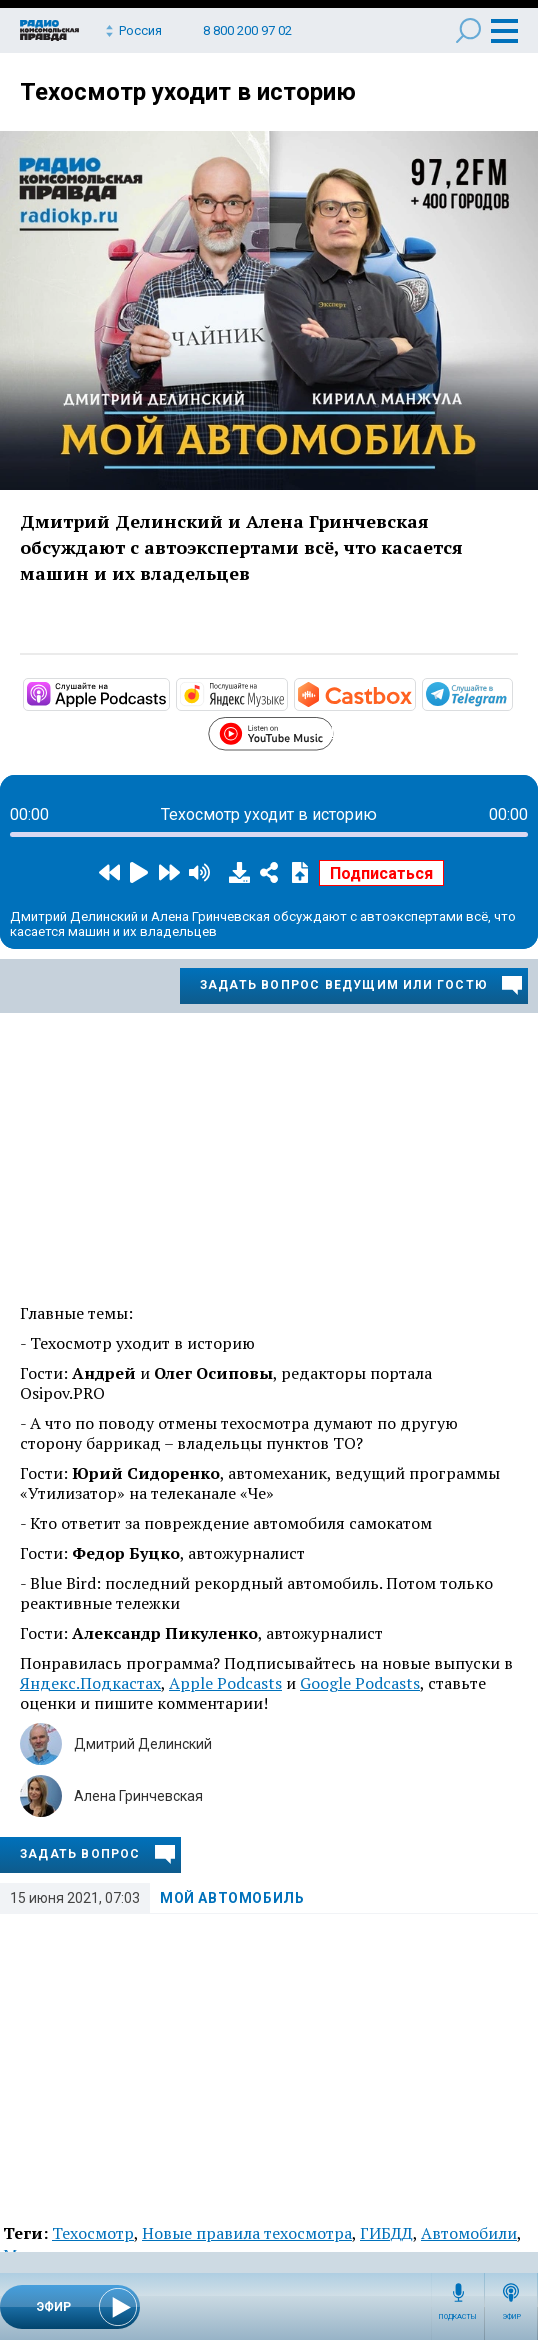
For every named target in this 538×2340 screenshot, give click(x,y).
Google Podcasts (360, 1683)
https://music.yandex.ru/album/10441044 (286, 693)
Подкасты (458, 2317)
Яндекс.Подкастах (90, 1683)
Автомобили (469, 2233)
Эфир (511, 2317)
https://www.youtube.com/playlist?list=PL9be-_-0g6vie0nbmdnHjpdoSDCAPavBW (332, 731)
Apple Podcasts (225, 1683)
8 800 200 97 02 (247, 30)
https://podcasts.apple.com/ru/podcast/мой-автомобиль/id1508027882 (168, 693)
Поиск (468, 30)
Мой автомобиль (232, 1898)
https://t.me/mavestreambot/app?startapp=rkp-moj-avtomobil (511, 693)
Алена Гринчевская (138, 1796)
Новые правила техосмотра (247, 2233)
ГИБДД (386, 2233)
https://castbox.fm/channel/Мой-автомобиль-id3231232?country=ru (414, 693)
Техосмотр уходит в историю (188, 92)
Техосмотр (93, 2233)
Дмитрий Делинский (143, 1744)
